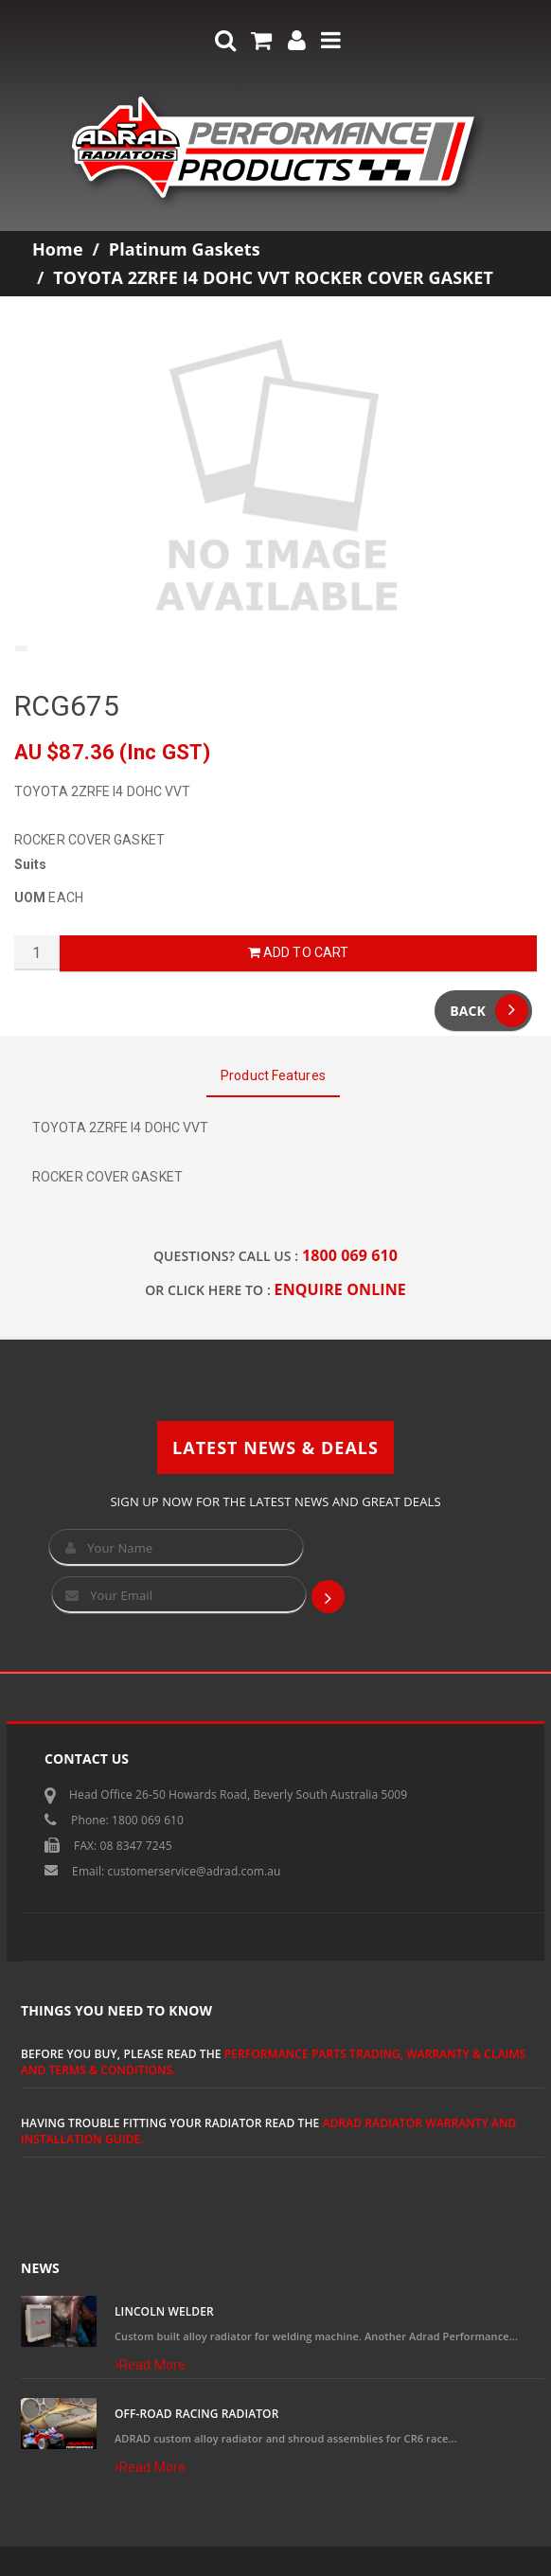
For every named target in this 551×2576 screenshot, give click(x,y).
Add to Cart (298, 952)
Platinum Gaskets (184, 249)
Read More (150, 2364)
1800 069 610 (350, 1255)
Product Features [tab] (273, 1075)
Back (489, 1010)
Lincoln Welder (164, 2311)
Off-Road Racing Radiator (196, 2414)
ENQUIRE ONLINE (340, 1289)
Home (57, 249)
